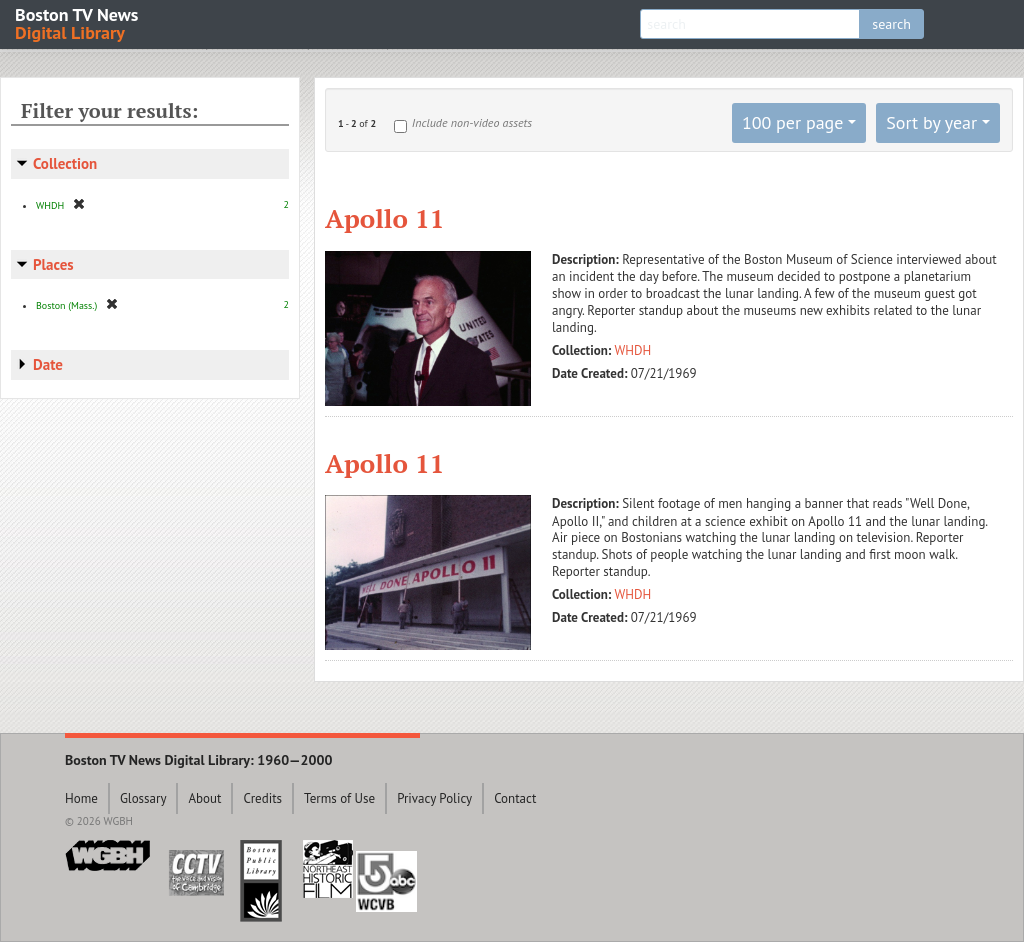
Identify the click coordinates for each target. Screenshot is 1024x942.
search (891, 24)
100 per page (793, 122)
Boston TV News (78, 22)
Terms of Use (339, 798)
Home (81, 798)
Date (48, 364)
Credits (262, 798)
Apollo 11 (384, 218)
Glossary (143, 798)
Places (53, 264)
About (204, 798)
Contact (515, 798)
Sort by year (931, 122)
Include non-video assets (472, 122)
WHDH (633, 350)
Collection (65, 163)
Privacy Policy (434, 798)
